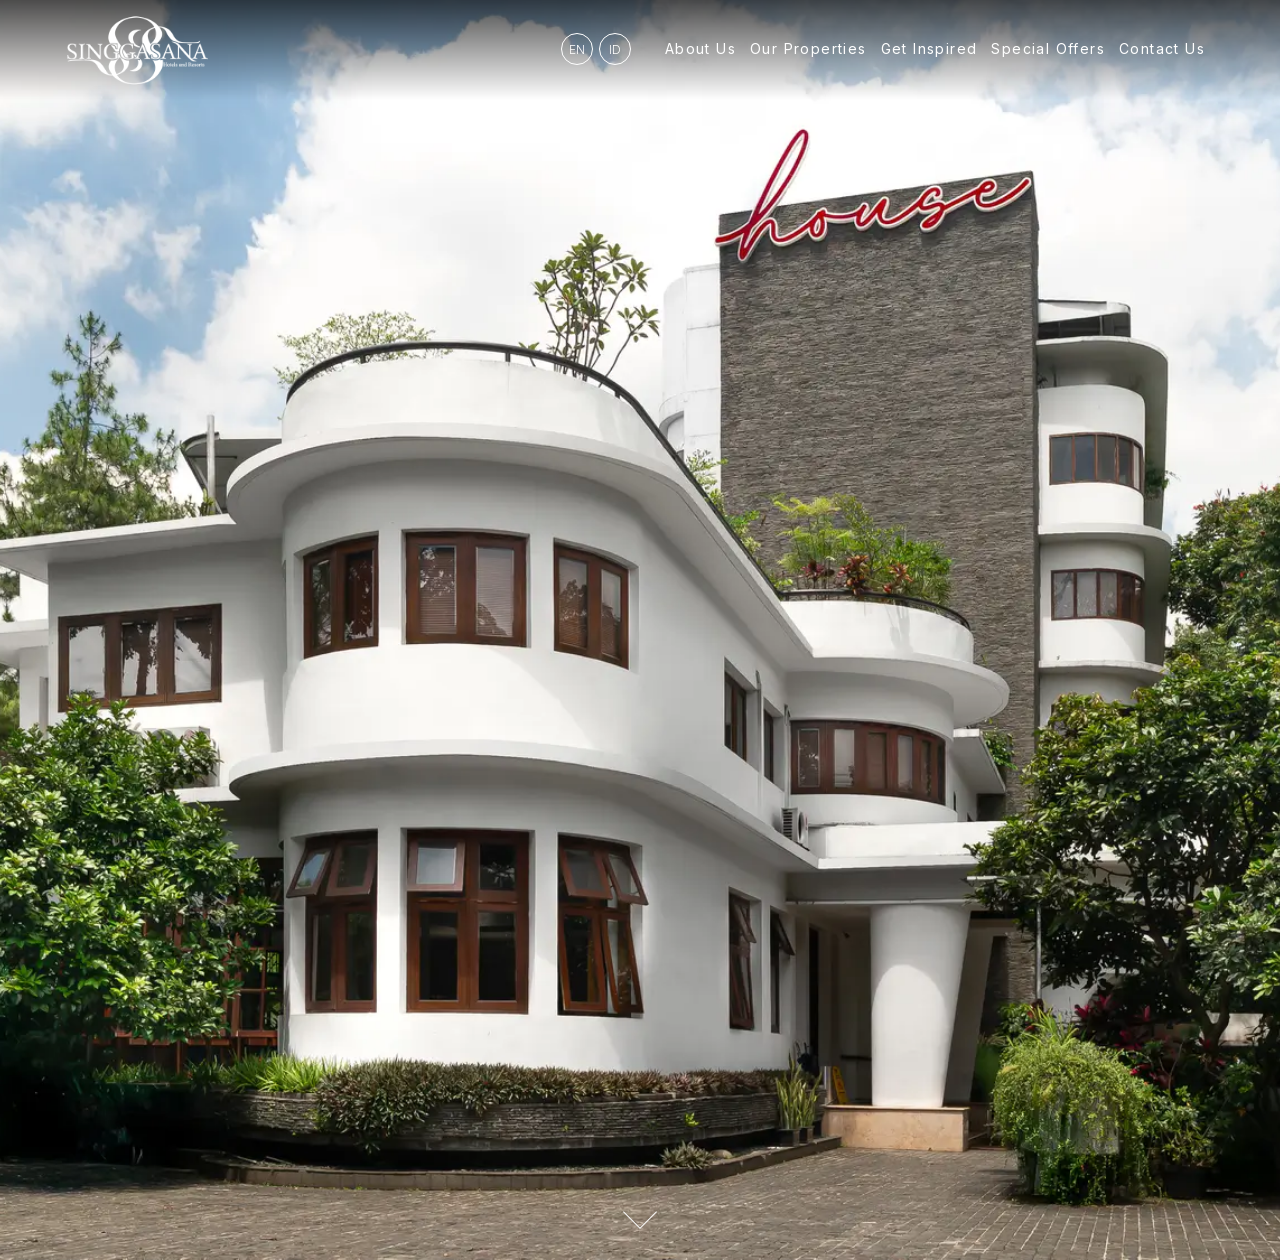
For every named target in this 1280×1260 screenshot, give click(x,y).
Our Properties (808, 48)
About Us (700, 48)
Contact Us (1162, 48)
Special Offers (1048, 48)
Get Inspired (929, 48)
